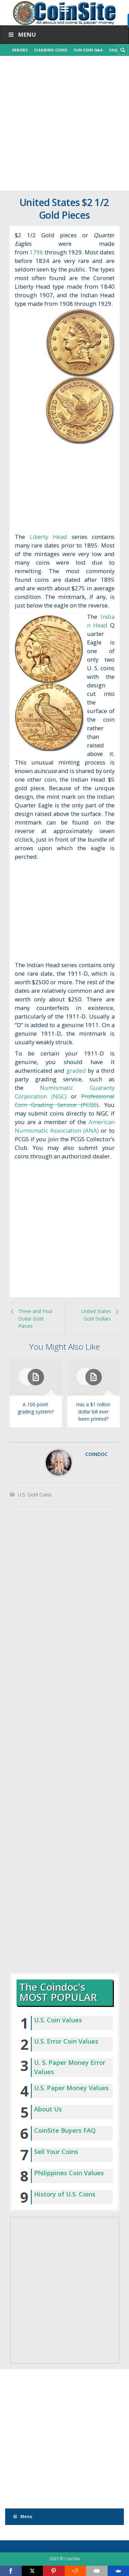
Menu (21, 34)
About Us (48, 2109)
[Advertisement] (64, 123)
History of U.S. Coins (64, 2194)
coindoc (96, 1454)
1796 (36, 252)
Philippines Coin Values (69, 2173)
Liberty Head (48, 537)
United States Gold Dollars (96, 1315)
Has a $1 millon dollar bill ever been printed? (93, 1411)
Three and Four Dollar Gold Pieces (35, 1318)
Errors (20, 49)
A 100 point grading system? (36, 1408)
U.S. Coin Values (58, 2020)
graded (76, 1070)
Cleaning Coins (50, 49)
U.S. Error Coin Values (66, 2041)
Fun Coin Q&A (88, 49)
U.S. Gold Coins (35, 1494)
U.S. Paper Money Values (71, 2088)
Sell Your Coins (56, 2151)
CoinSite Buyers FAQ (65, 2130)
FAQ (113, 49)
